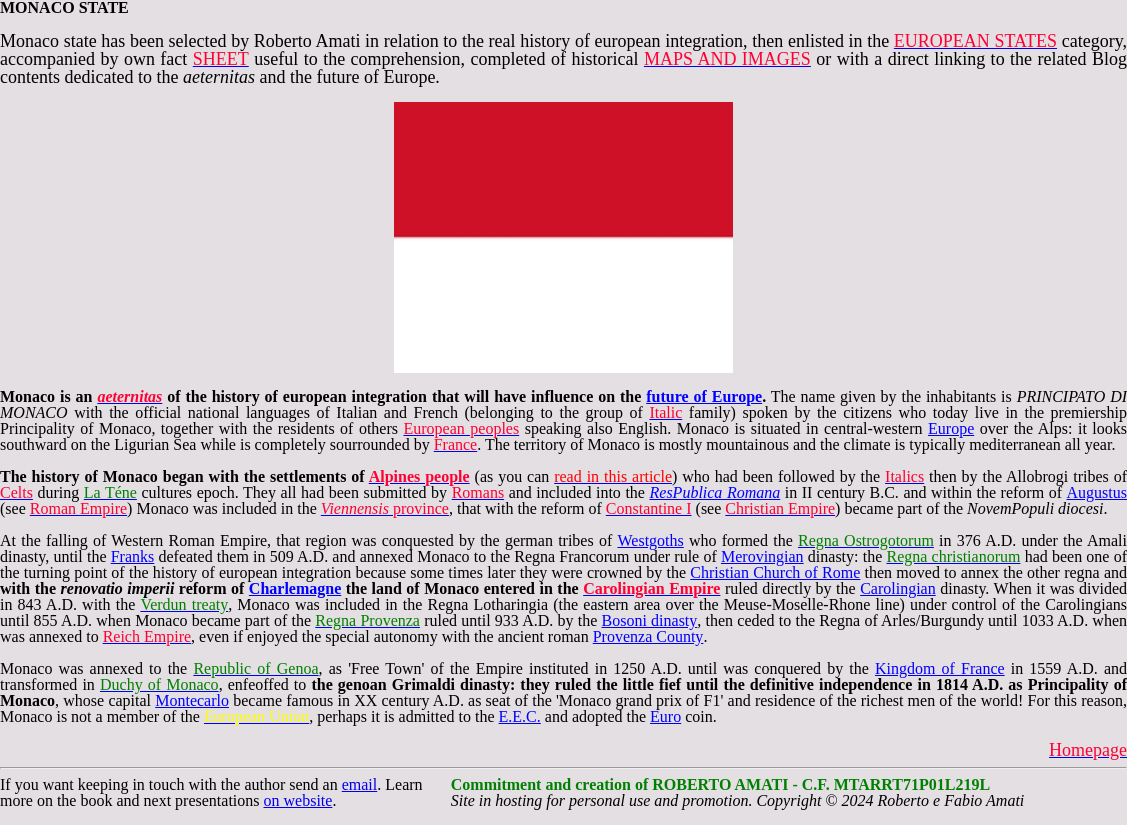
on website (298, 800)
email (360, 784)
